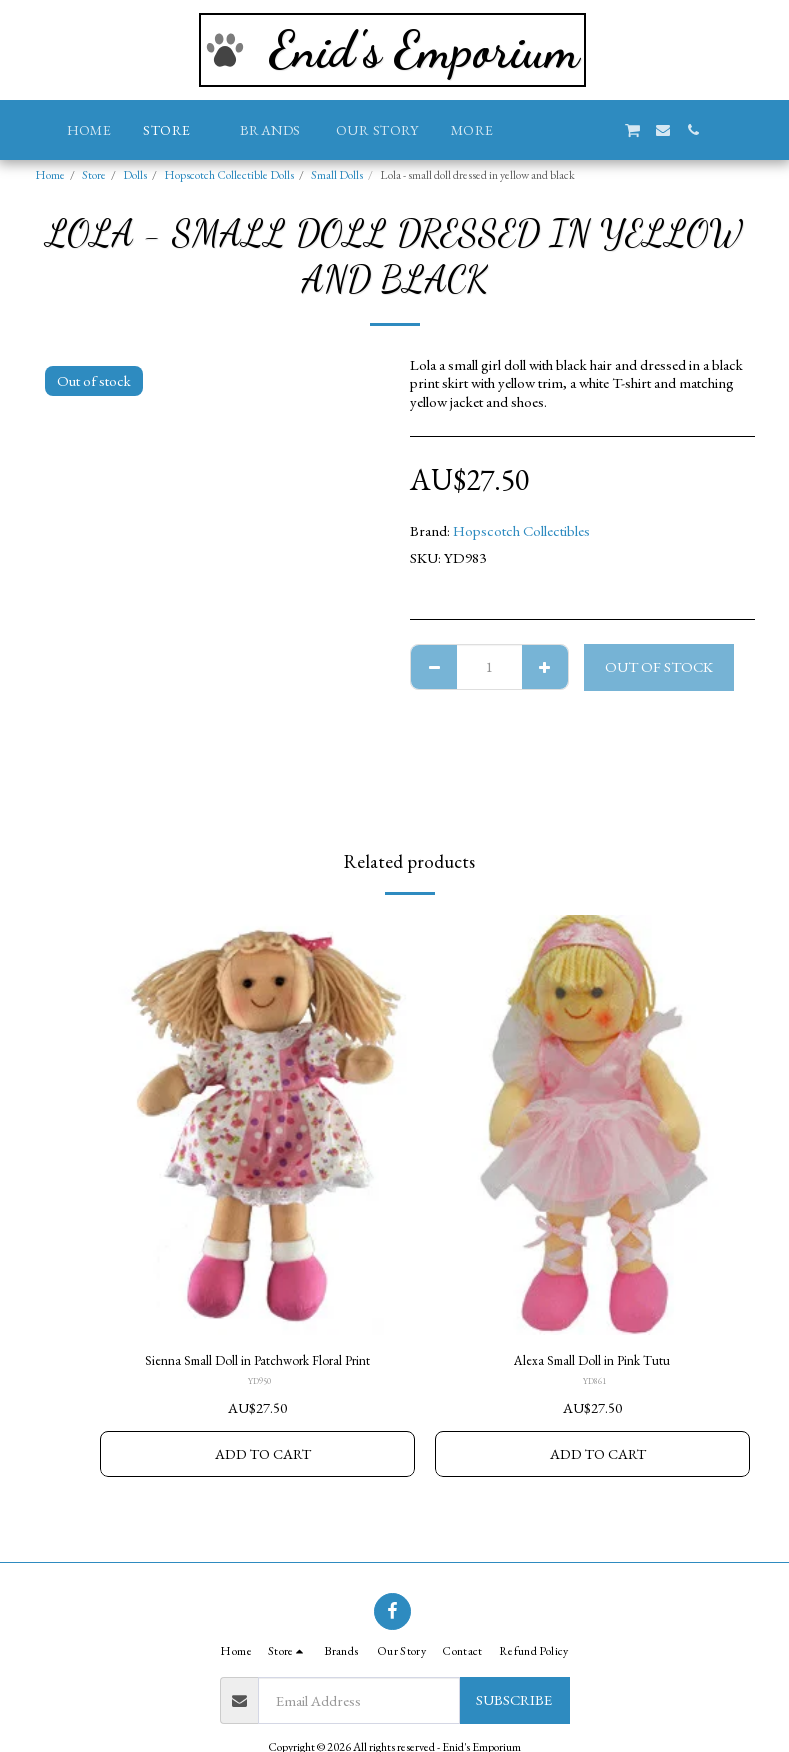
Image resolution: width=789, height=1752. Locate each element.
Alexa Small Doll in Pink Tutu (592, 1361)
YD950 (259, 1384)
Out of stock (659, 666)
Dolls (135, 175)
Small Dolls (337, 175)
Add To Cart (263, 1456)
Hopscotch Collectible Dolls (229, 175)
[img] (257, 1125)
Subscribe (514, 1699)
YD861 (594, 1384)
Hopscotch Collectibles (521, 530)
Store (94, 175)
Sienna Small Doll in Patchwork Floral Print (257, 1361)
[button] (542, 130)
